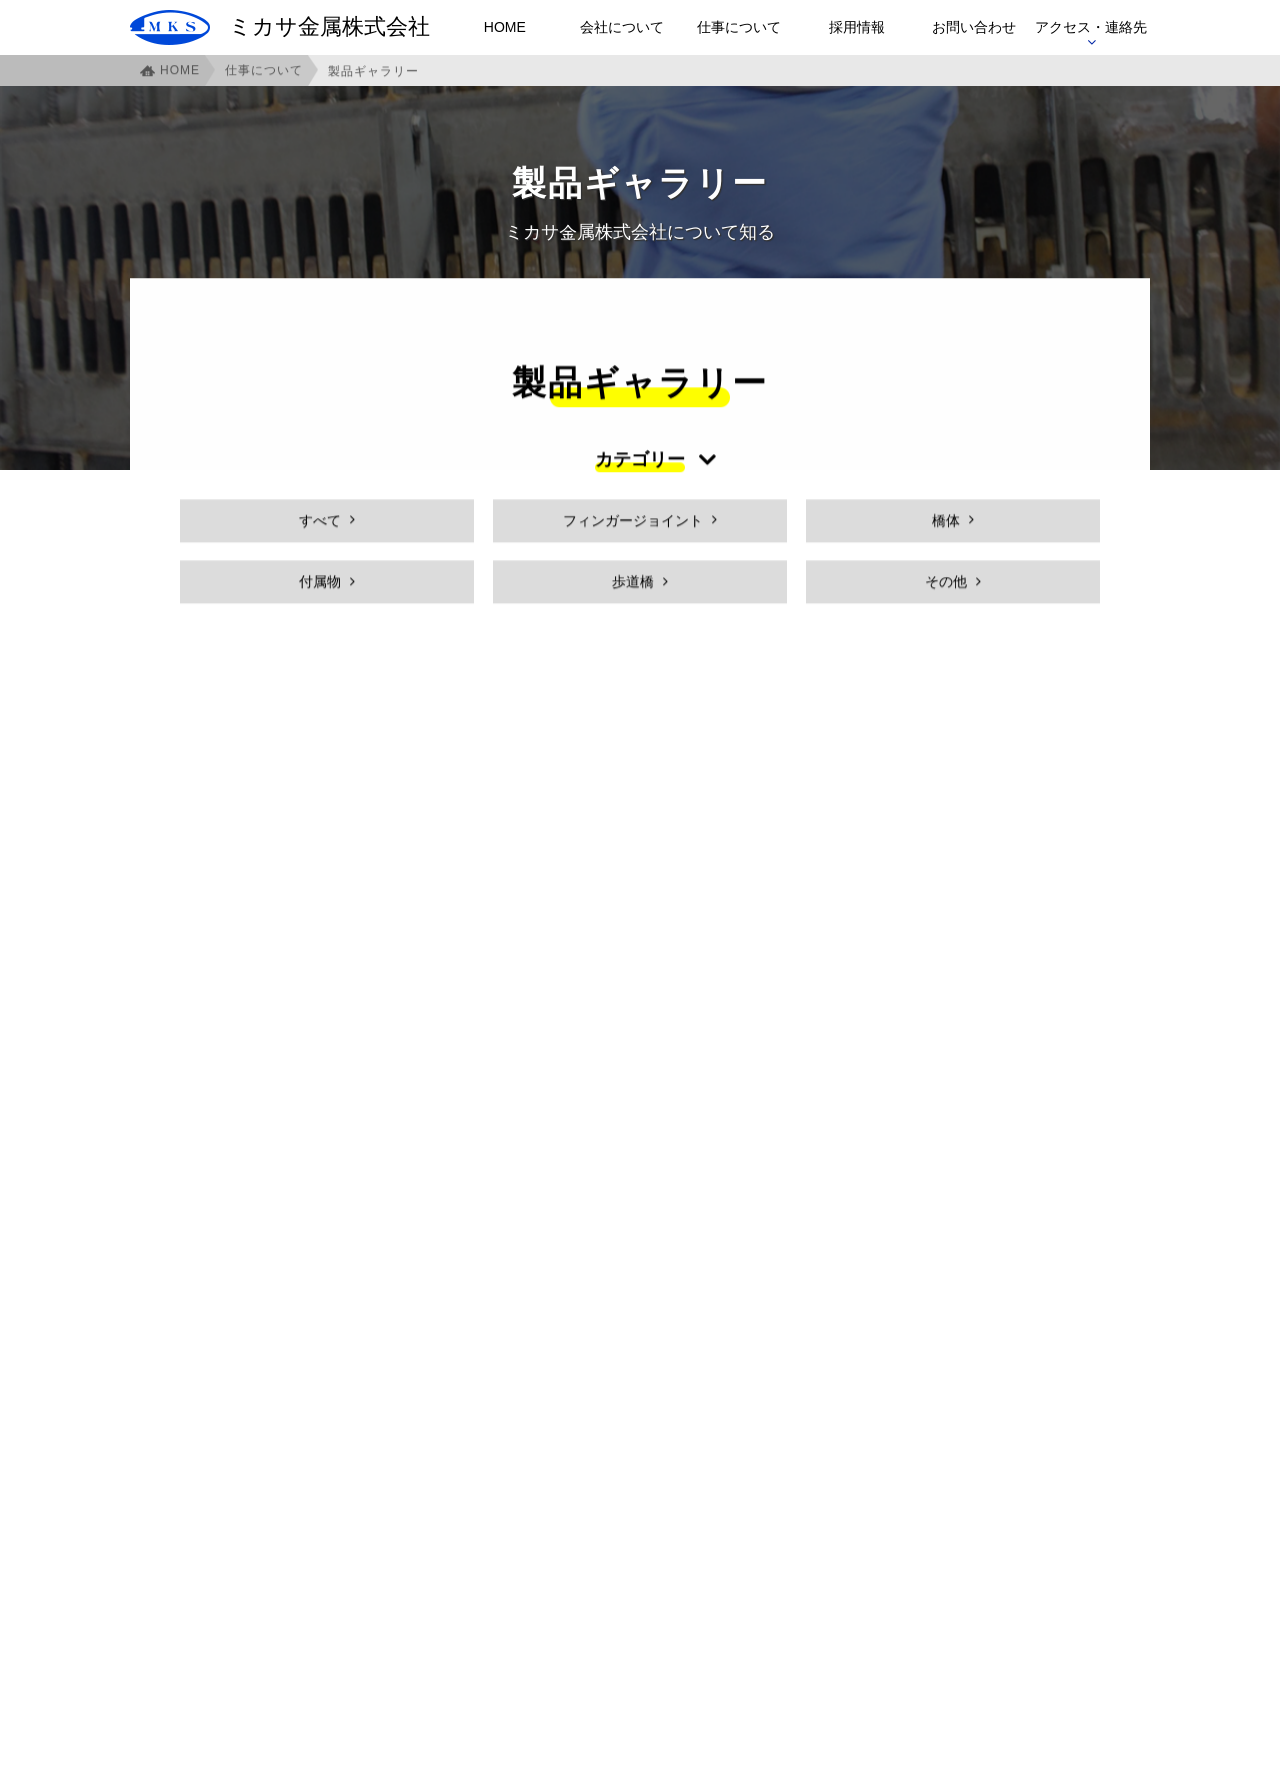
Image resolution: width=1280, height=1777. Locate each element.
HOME (505, 27)
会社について (622, 27)
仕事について (739, 27)
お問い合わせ (974, 27)
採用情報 (857, 27)
